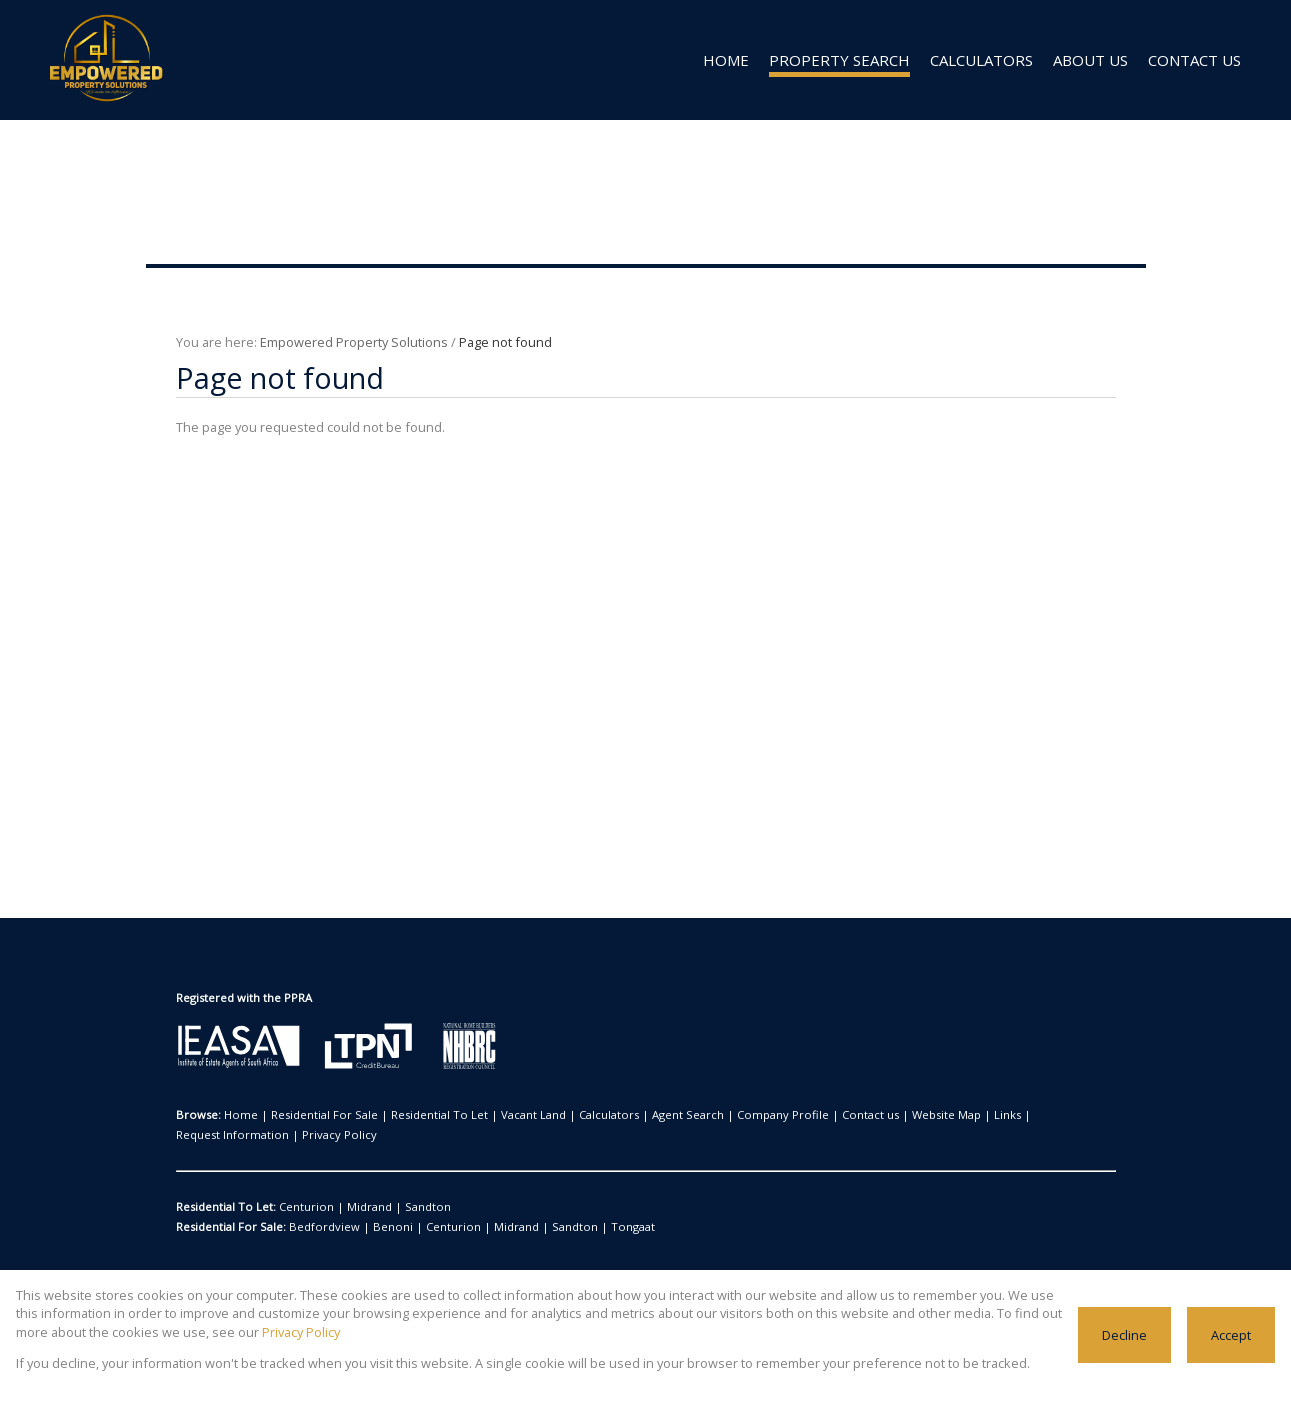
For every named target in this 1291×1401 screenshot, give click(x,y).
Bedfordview (320, 1227)
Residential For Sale (312, 1115)
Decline (1126, 1334)
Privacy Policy (211, 1135)
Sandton (406, 1207)
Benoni (377, 1227)
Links (924, 1115)
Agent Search (639, 1115)
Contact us (800, 1115)
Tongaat (582, 1227)
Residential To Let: (225, 1207)
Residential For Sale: (231, 1227)
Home (238, 1115)
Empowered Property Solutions (343, 341)
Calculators (569, 1115)
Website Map (868, 1115)
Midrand (356, 1207)
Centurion (302, 1207)
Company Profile (723, 1115)
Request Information (996, 1115)
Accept (1231, 1334)
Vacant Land (500, 1115)
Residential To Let (416, 1115)
